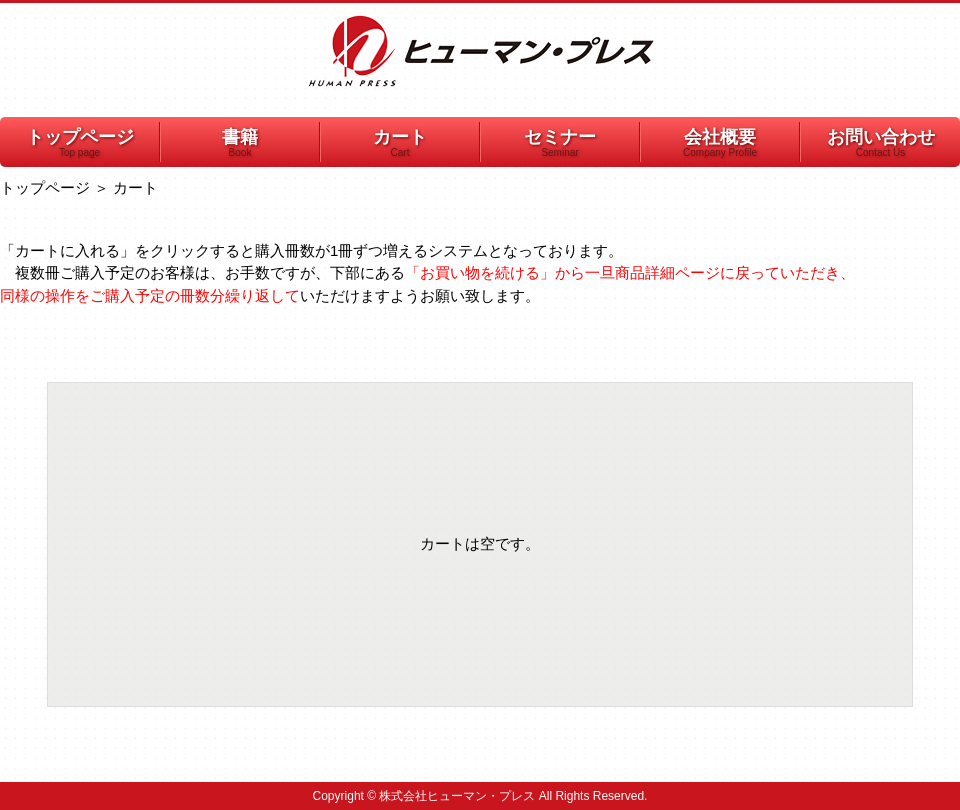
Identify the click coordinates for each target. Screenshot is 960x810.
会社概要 (720, 143)
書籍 (240, 143)
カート (400, 143)
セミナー (560, 143)
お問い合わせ (880, 143)
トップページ (79, 143)
